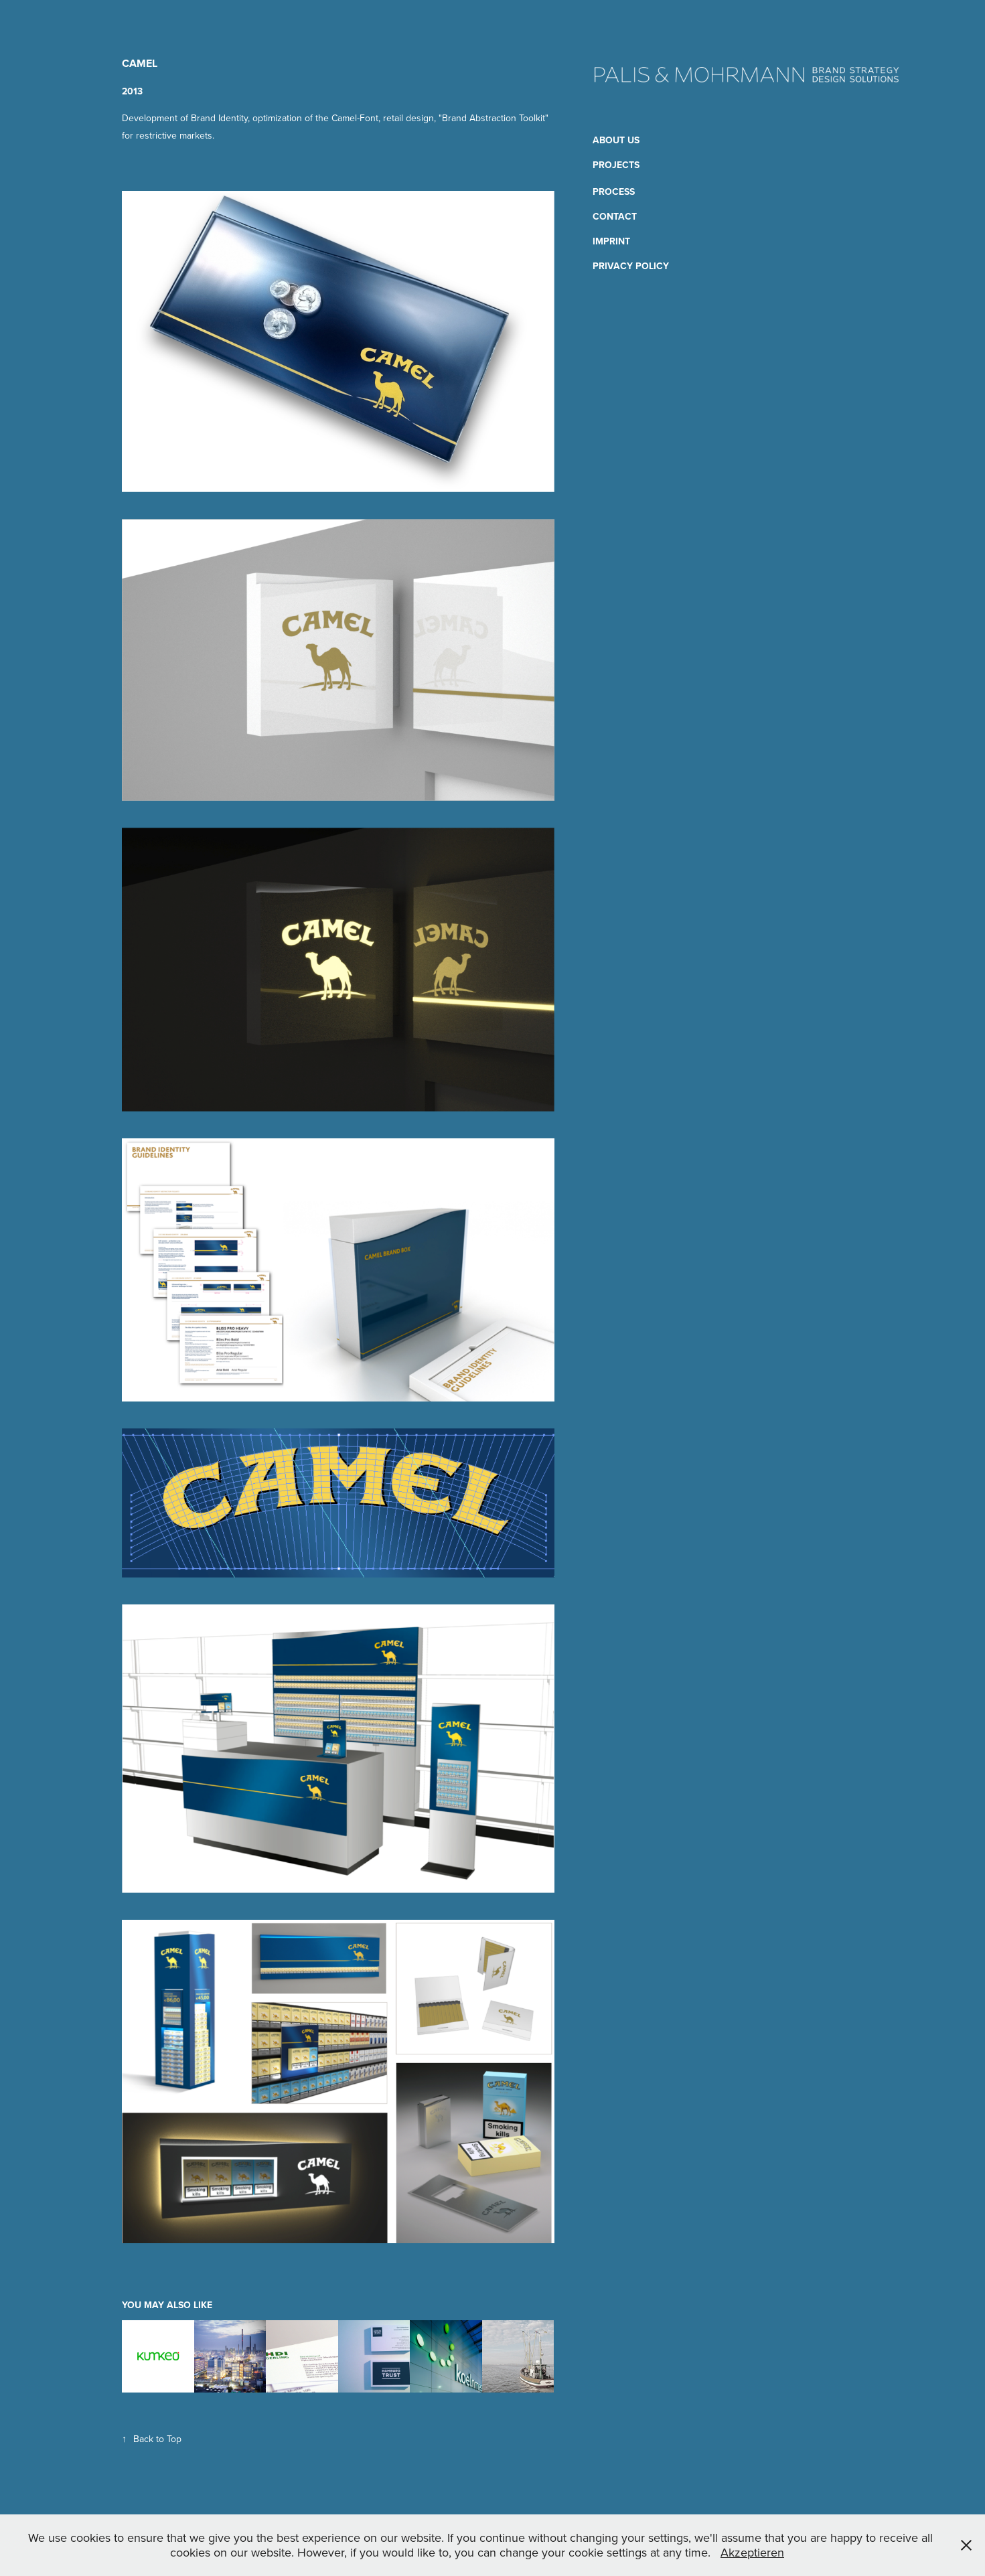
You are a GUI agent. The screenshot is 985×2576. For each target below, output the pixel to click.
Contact (615, 216)
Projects (616, 164)
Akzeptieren (752, 2552)
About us (616, 140)
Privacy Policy (631, 266)
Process (614, 191)
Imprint (611, 241)
